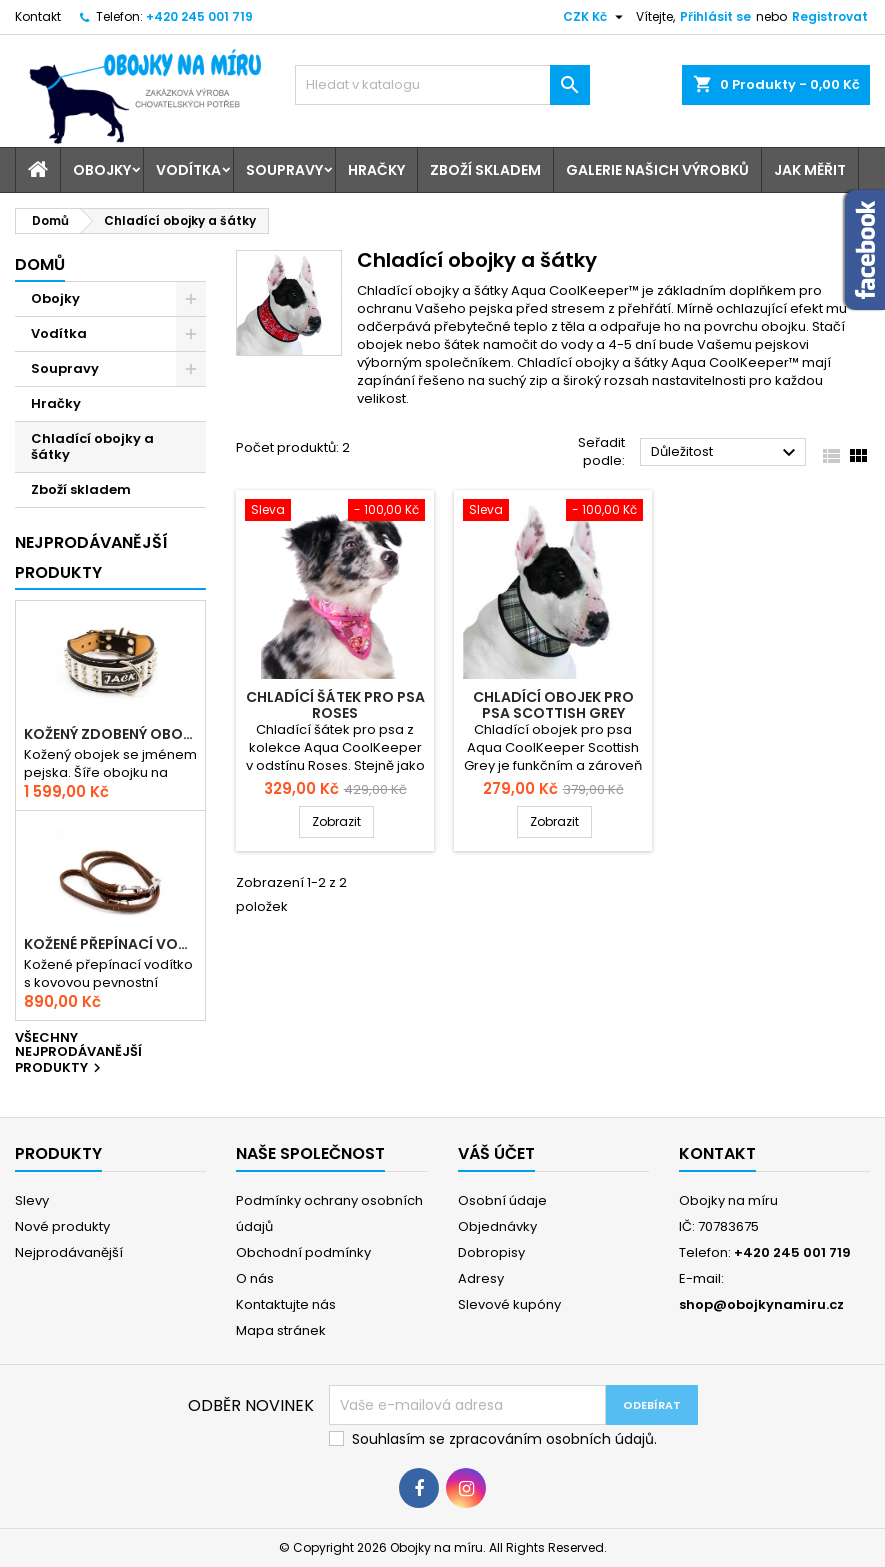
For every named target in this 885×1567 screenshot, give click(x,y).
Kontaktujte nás (286, 1304)
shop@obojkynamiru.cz (761, 1304)
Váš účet (496, 1153)
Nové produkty (62, 1226)
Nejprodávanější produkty (91, 557)
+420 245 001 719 (199, 16)
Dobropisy (491, 1252)
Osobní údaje (502, 1200)
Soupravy (284, 170)
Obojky (102, 170)
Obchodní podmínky (303, 1252)
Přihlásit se (715, 16)
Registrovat (830, 16)
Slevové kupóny (509, 1304)
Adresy (481, 1278)
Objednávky (497, 1226)
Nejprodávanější (69, 1252)
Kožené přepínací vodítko (110, 944)
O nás (255, 1278)
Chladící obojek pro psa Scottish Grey (553, 705)
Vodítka (188, 170)
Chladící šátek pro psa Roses (335, 705)
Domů (40, 264)
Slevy (32, 1200)
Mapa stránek (281, 1330)
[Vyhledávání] (442, 85)
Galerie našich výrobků (657, 170)
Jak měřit (810, 170)
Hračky (376, 170)
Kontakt (38, 16)
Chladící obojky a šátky (92, 446)
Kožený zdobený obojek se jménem (110, 734)
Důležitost (726, 453)
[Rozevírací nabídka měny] (595, 17)
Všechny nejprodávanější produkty (78, 1054)
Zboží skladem (485, 170)
